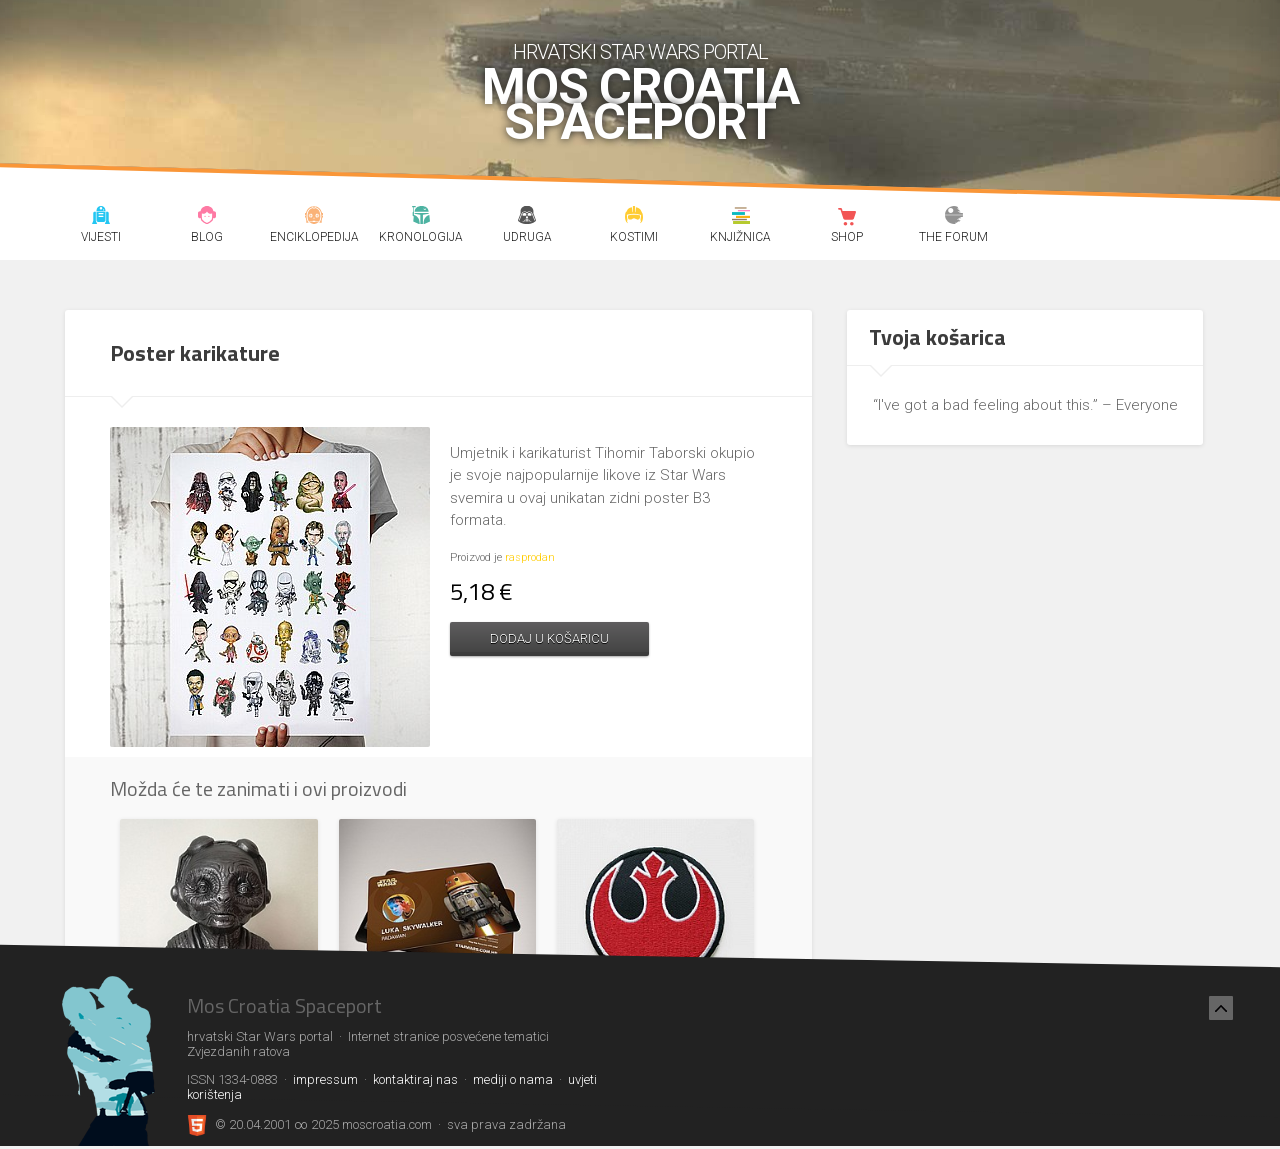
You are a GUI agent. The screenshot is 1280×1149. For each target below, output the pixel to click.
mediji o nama (513, 1079)
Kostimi (634, 218)
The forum (954, 218)
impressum (325, 1079)
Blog (207, 218)
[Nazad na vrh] (1221, 1008)
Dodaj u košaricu (549, 638)
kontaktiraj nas (415, 1079)
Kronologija (420, 218)
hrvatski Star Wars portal (640, 52)
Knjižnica (740, 218)
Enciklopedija (314, 218)
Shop (847, 218)
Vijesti (100, 218)
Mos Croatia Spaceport (640, 105)
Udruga (527, 218)
